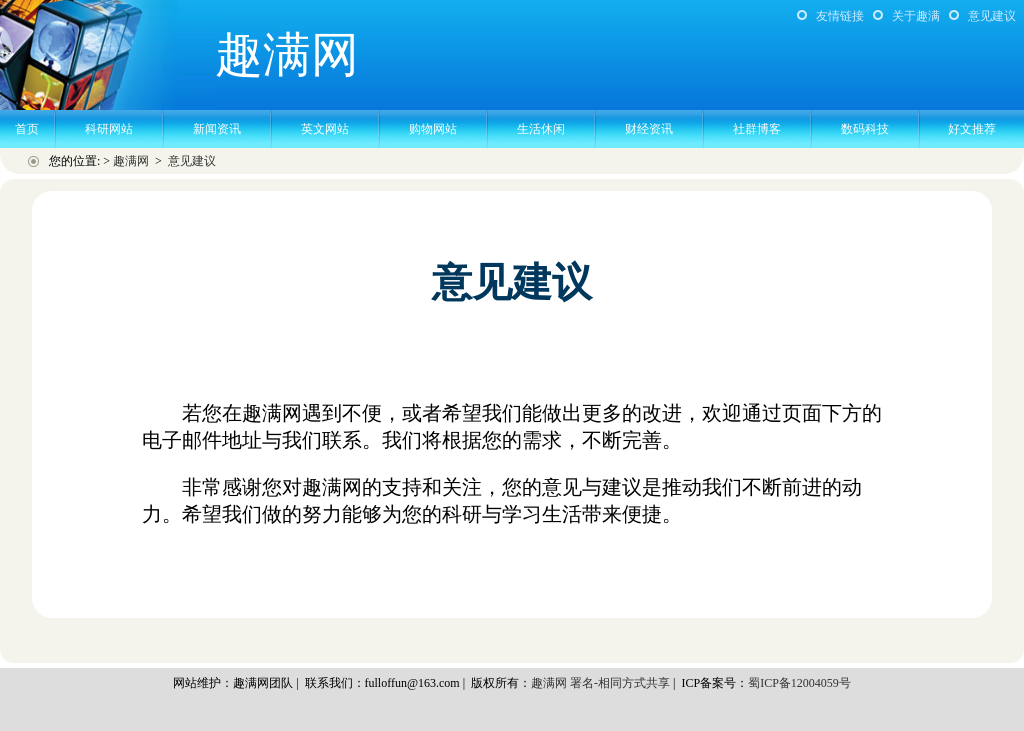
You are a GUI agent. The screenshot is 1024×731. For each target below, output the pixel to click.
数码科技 (865, 129)
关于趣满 (916, 16)
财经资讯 (649, 129)
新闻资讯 (217, 129)
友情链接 (840, 16)
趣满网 (131, 161)
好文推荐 (972, 129)
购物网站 (433, 129)
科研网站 (109, 129)
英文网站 (325, 129)
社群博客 (757, 129)
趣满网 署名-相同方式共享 (600, 683)
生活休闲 (541, 129)
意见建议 (992, 16)
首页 (27, 129)
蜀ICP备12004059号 (799, 683)
